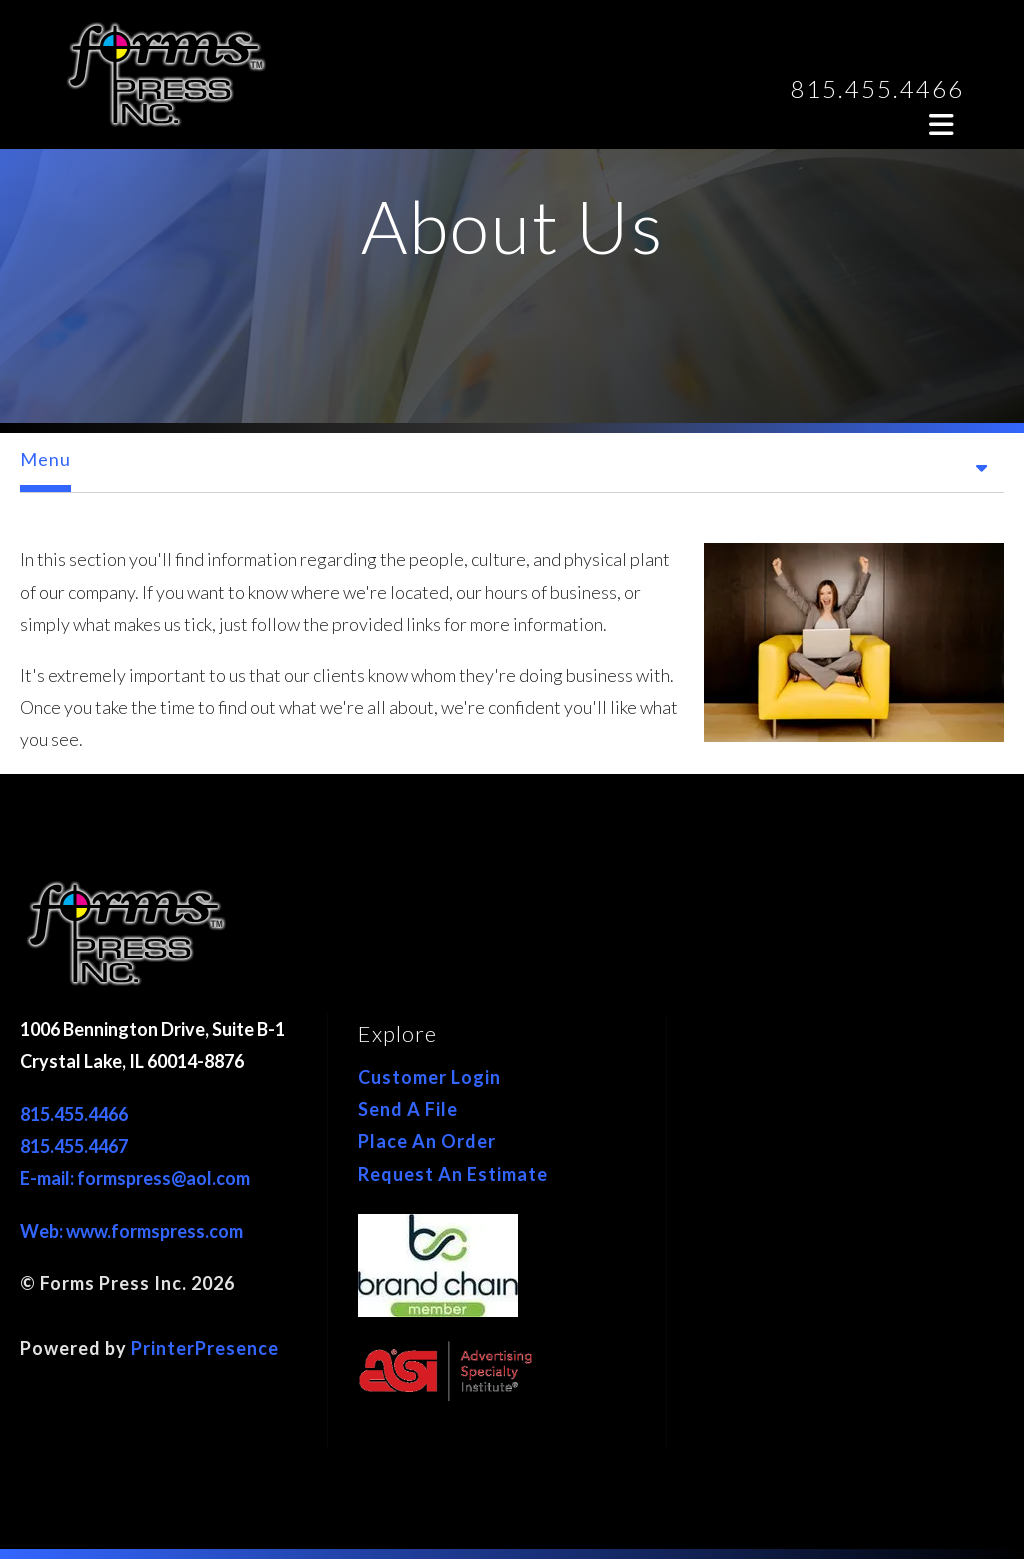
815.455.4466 (877, 88)
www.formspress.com (154, 1231)
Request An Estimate (453, 1174)
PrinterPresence (205, 1348)
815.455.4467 (74, 1146)
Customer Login (429, 1077)
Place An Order (427, 1141)
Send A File (408, 1109)
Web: (43, 1231)
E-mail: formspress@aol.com (135, 1178)
